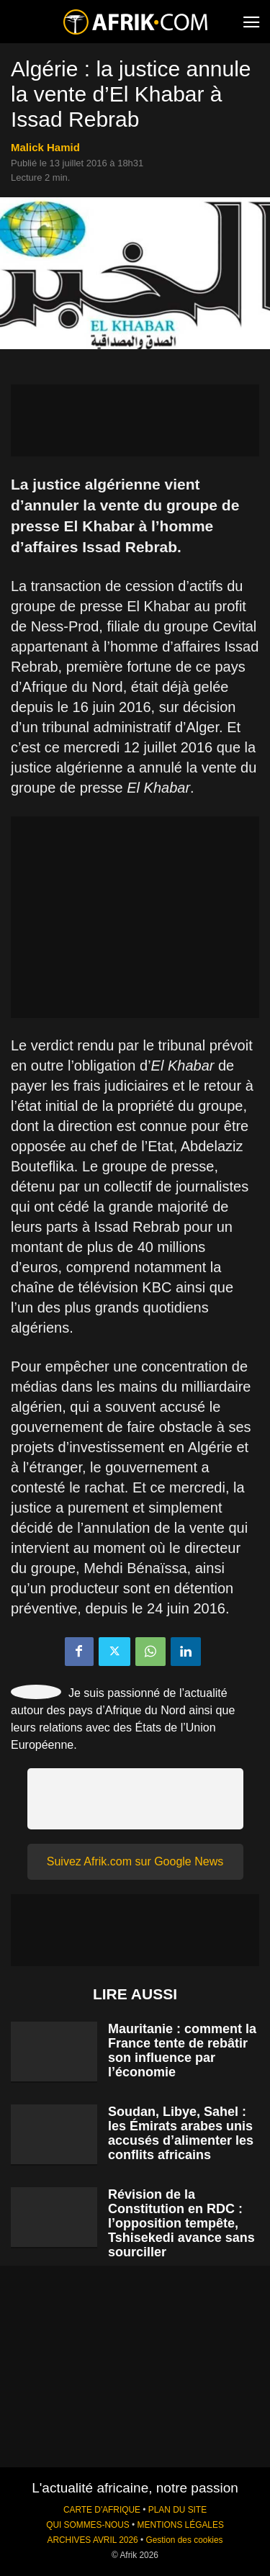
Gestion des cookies (183, 2540)
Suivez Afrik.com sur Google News (135, 1861)
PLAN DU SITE (177, 2510)
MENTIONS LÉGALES (181, 2525)
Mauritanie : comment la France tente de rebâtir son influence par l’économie (182, 2050)
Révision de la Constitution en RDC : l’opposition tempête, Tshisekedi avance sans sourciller (181, 2223)
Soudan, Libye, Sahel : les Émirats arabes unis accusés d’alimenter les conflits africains (180, 2133)
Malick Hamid (45, 147)
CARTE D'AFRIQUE (101, 2510)
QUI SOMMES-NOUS (88, 2525)
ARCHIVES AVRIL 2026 (92, 2540)
